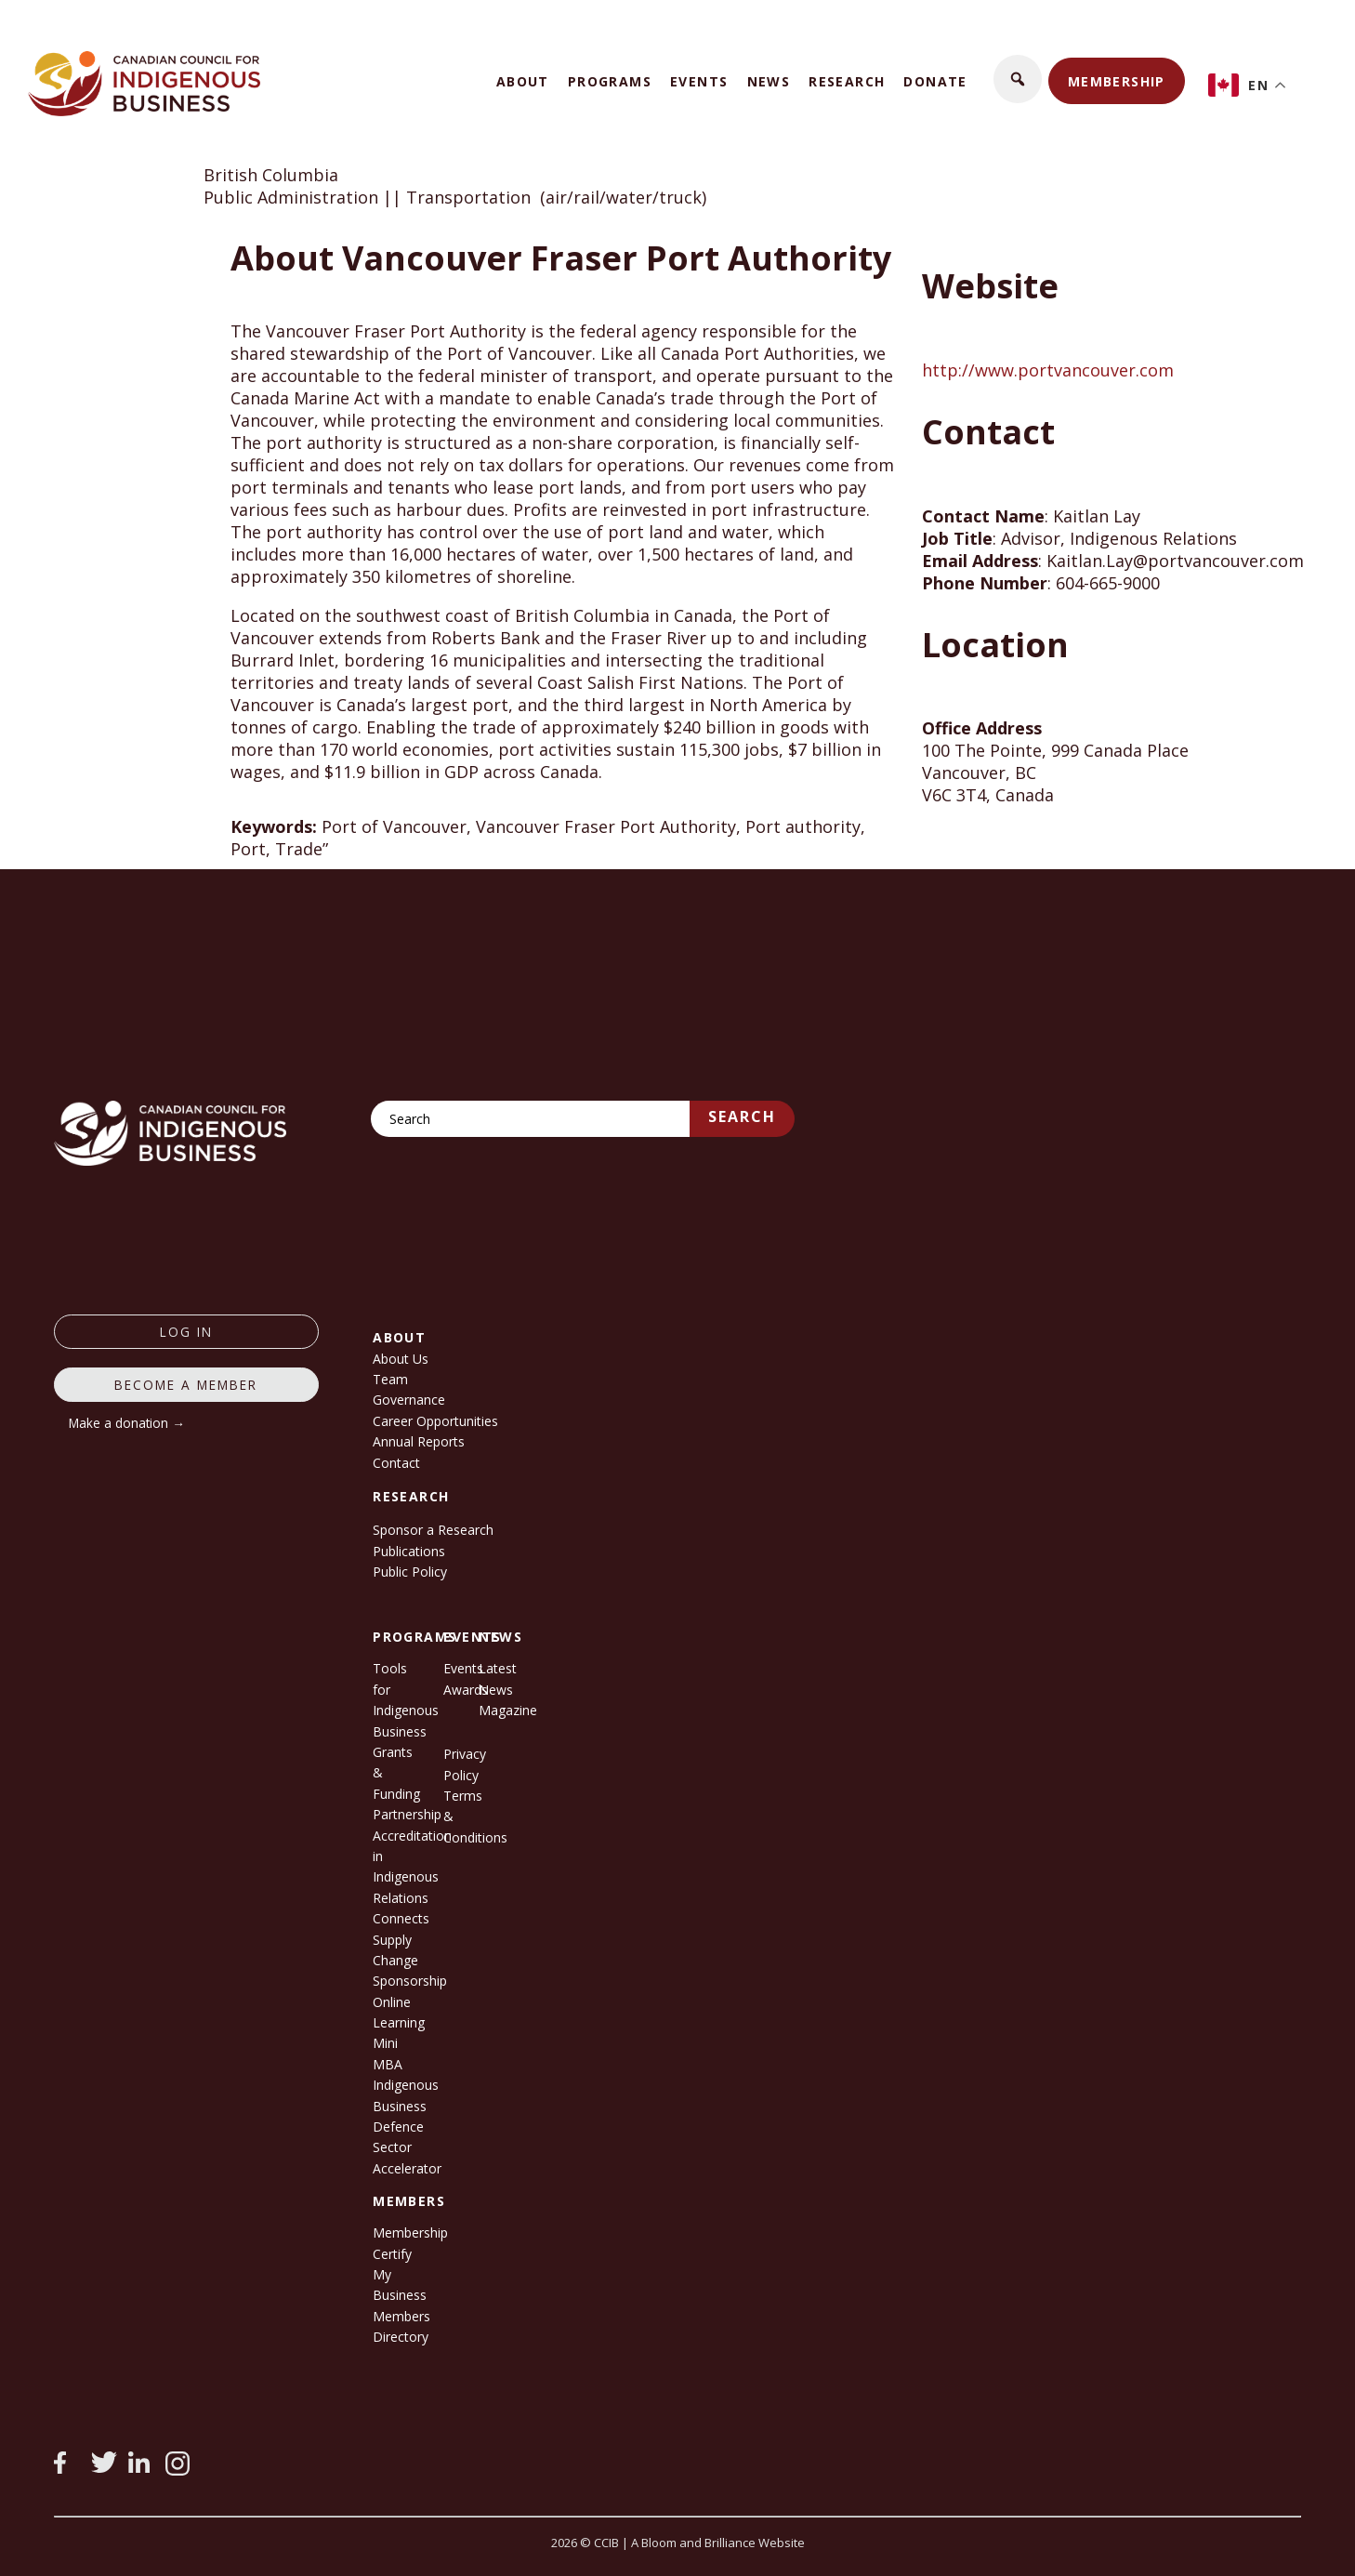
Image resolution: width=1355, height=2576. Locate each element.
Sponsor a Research (433, 1530)
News (769, 81)
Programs (609, 81)
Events (699, 81)
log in (186, 1332)
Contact (396, 1463)
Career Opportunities (435, 1421)
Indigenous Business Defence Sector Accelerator (407, 2126)
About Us (400, 1358)
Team (390, 1379)
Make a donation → (127, 1423)
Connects (401, 1918)
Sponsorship (410, 1980)
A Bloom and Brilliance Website (718, 2542)
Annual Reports (419, 1441)
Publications (409, 1551)
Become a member (185, 1385)
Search (742, 1116)
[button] (1017, 79)
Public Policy (410, 1571)
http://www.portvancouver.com (1048, 370)
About (522, 81)
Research (847, 81)
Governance (409, 1399)
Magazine (508, 1710)
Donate (935, 81)
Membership (1116, 81)
